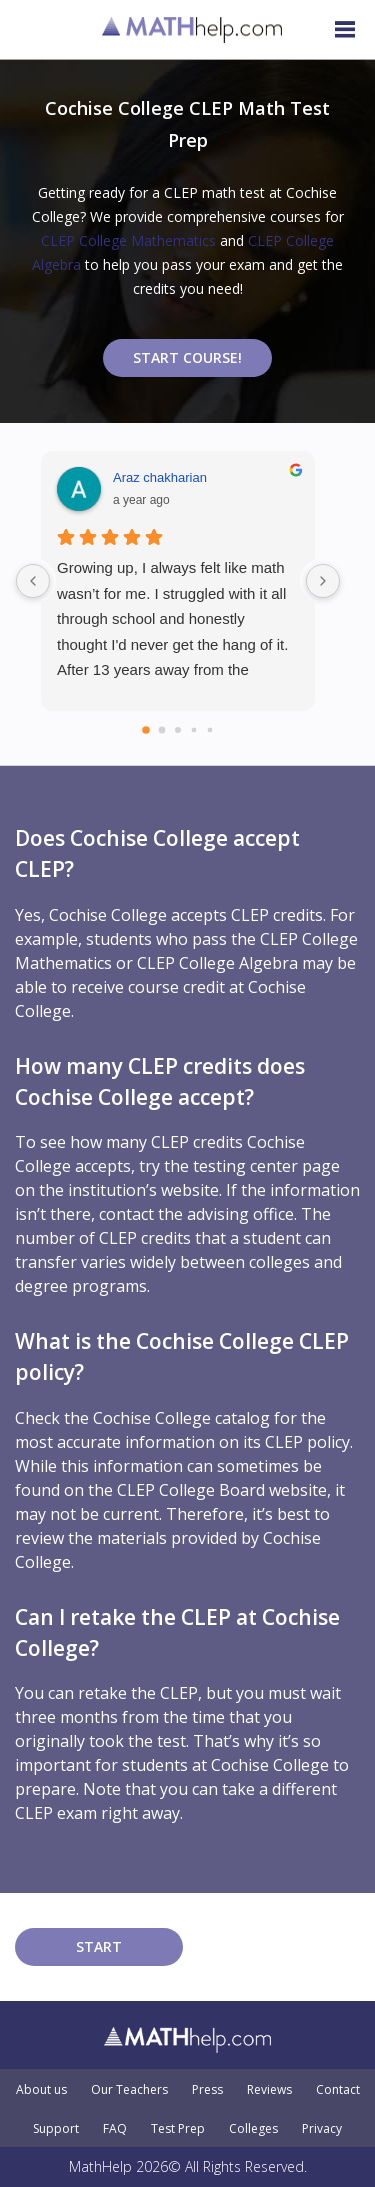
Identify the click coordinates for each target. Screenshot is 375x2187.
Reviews (269, 2090)
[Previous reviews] (33, 581)
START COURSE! (187, 357)
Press (207, 2090)
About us (41, 2090)
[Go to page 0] (146, 730)
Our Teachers (129, 2090)
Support (56, 2129)
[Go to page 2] (178, 730)
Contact (338, 2090)
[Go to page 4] (210, 730)
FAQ (115, 2129)
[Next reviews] (323, 581)
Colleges (253, 2129)
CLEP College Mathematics (128, 240)
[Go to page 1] (162, 730)
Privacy (322, 2129)
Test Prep (178, 2129)
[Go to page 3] (194, 730)
